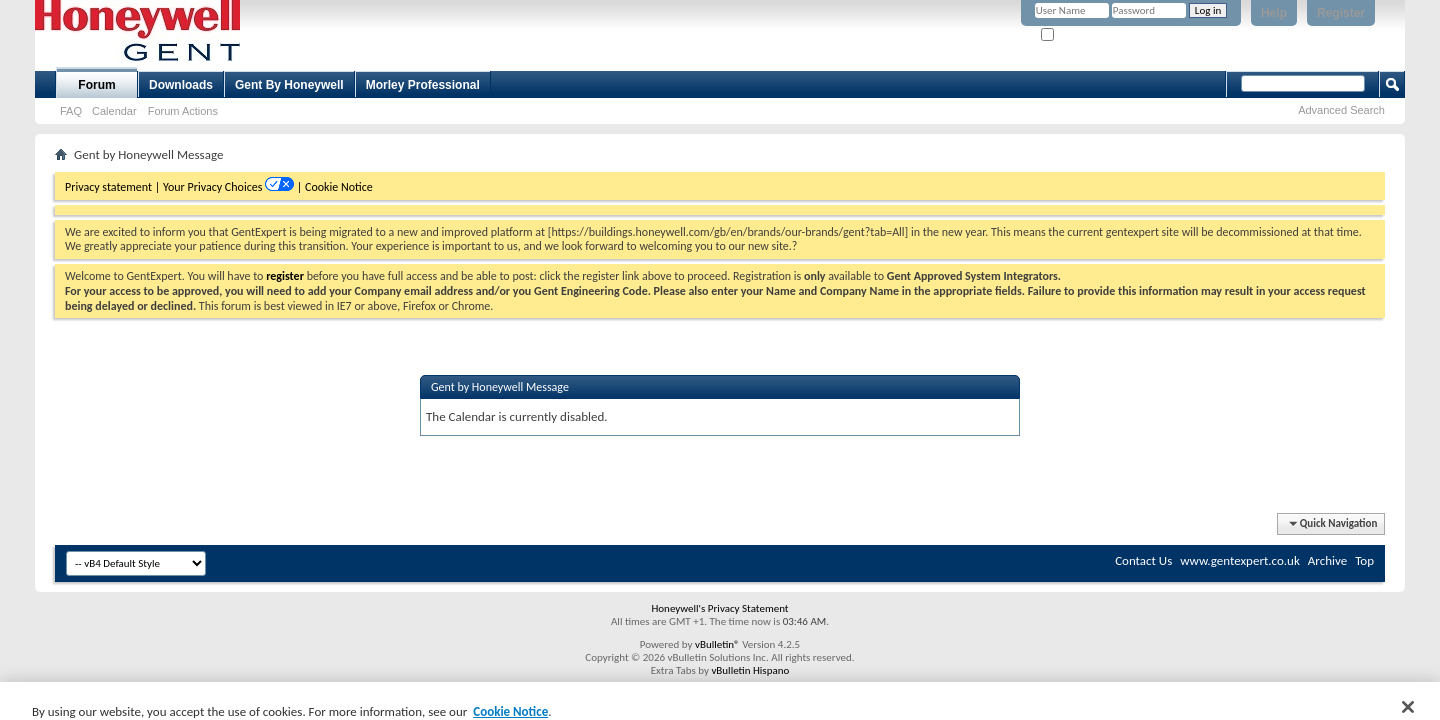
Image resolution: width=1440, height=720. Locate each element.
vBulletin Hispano (750, 670)
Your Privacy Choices (214, 187)
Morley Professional (423, 85)
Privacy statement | (112, 187)
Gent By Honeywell (289, 85)
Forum (96, 85)
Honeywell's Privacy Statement (719, 608)
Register (1341, 13)
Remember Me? (1084, 35)
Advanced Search (1341, 110)
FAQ (71, 111)
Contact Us (1143, 560)
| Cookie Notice (335, 187)
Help (1274, 13)
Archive (1327, 560)
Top (1364, 560)
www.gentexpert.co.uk (1240, 560)
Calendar (114, 111)
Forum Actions (183, 111)
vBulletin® (717, 644)
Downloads (181, 85)
